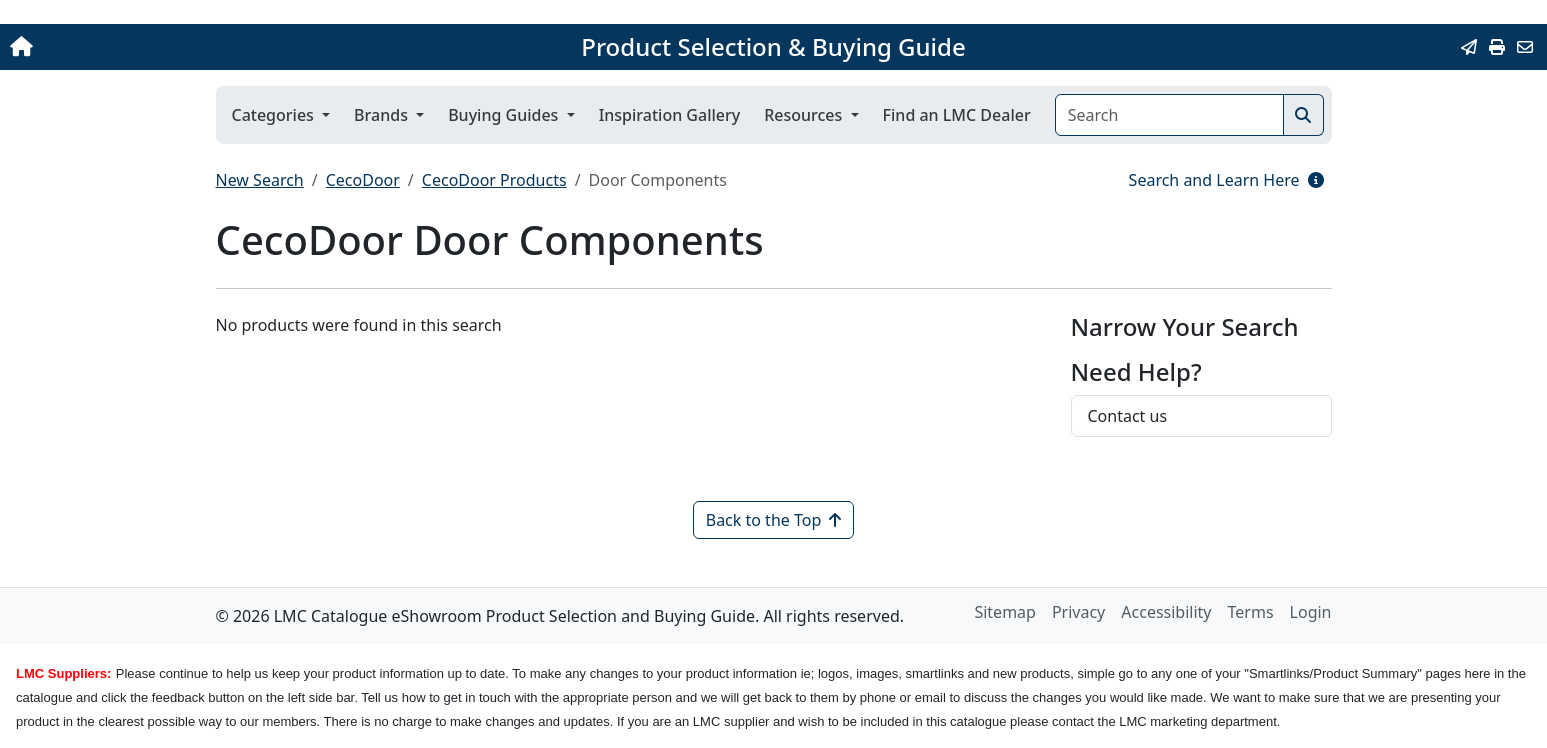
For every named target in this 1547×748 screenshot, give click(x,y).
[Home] (160, 47)
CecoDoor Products (494, 180)
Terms (1251, 612)
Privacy (1078, 612)
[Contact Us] (1525, 47)
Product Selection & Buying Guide (773, 47)
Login (1311, 612)
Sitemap (1005, 612)
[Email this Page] (1469, 47)
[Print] (1497, 47)
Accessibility (1166, 612)
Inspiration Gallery (670, 115)
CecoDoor (363, 180)
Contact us (1128, 416)
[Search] (1169, 115)
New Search (260, 180)
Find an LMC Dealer (957, 115)
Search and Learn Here (1226, 180)
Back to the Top (774, 520)
